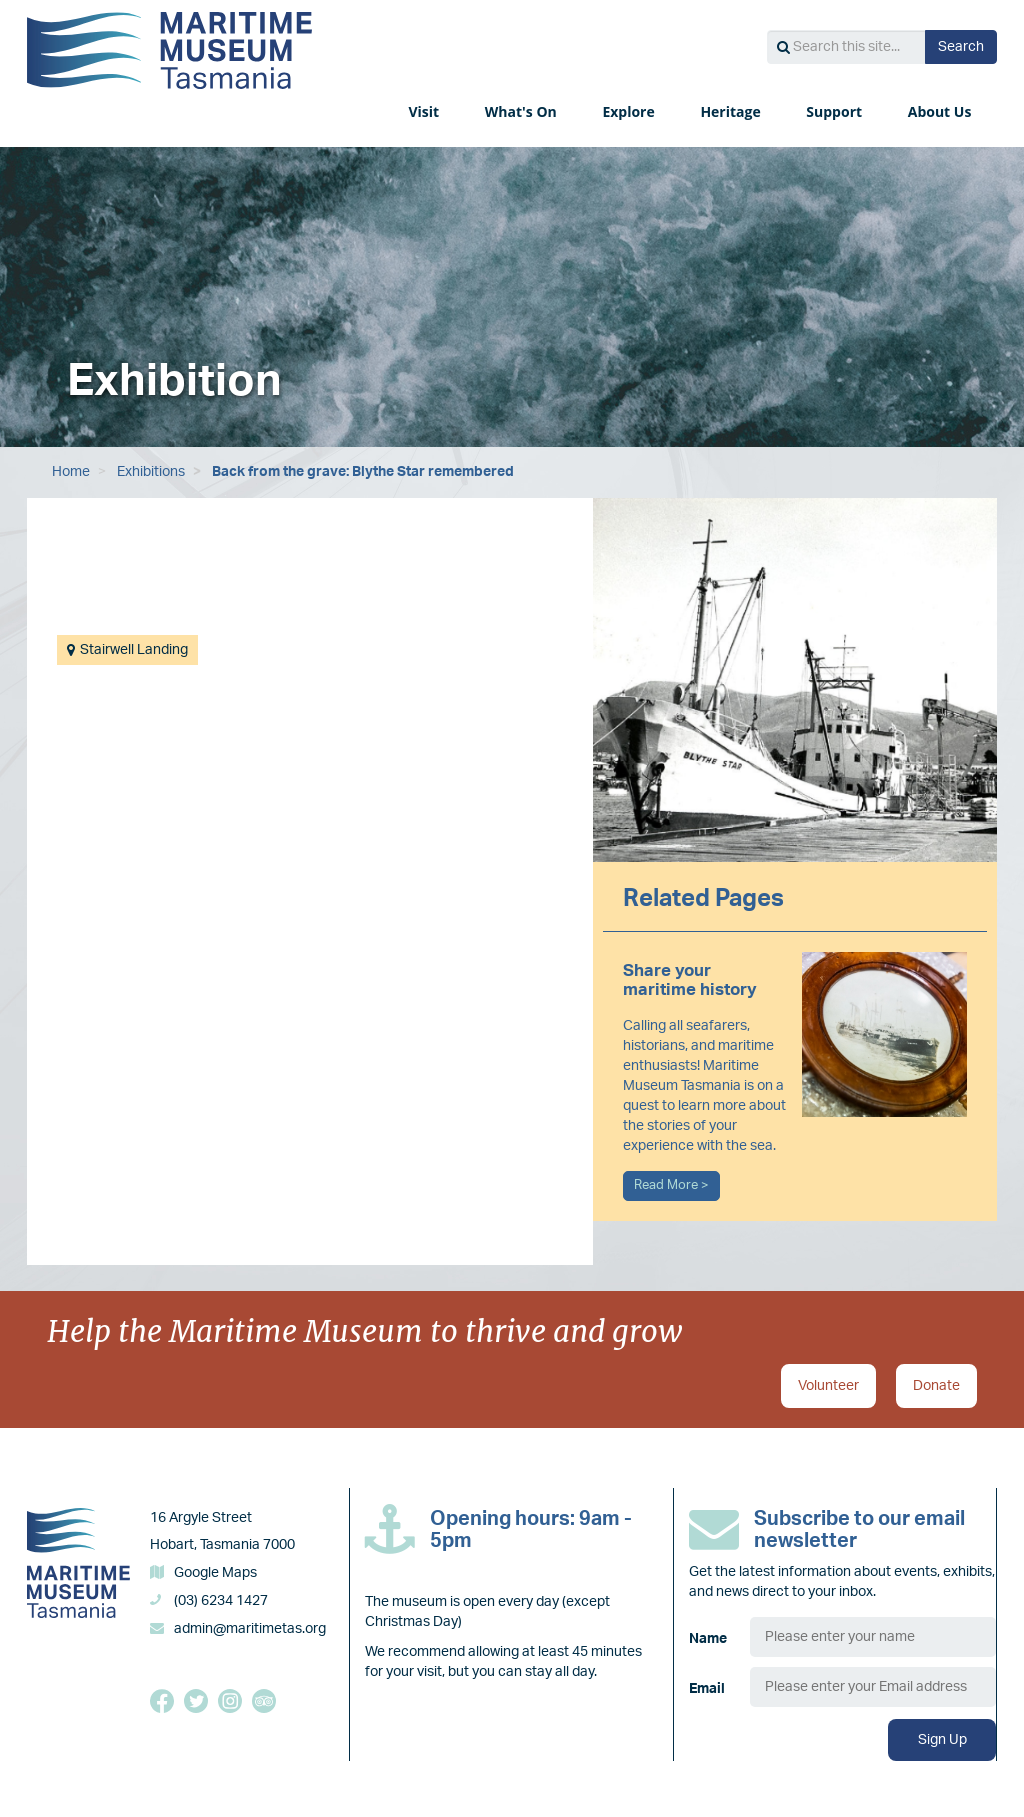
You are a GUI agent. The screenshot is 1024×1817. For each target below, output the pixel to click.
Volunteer (828, 1386)
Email (707, 1689)
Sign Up (942, 1740)
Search (961, 47)
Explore (630, 111)
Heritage (732, 111)
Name (708, 1639)
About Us (941, 111)
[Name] (873, 1637)
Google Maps (215, 1573)
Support (835, 111)
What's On (523, 111)
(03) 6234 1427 (221, 1601)
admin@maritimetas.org (250, 1629)
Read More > (671, 1185)
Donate (936, 1386)
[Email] (873, 1687)
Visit (425, 111)
